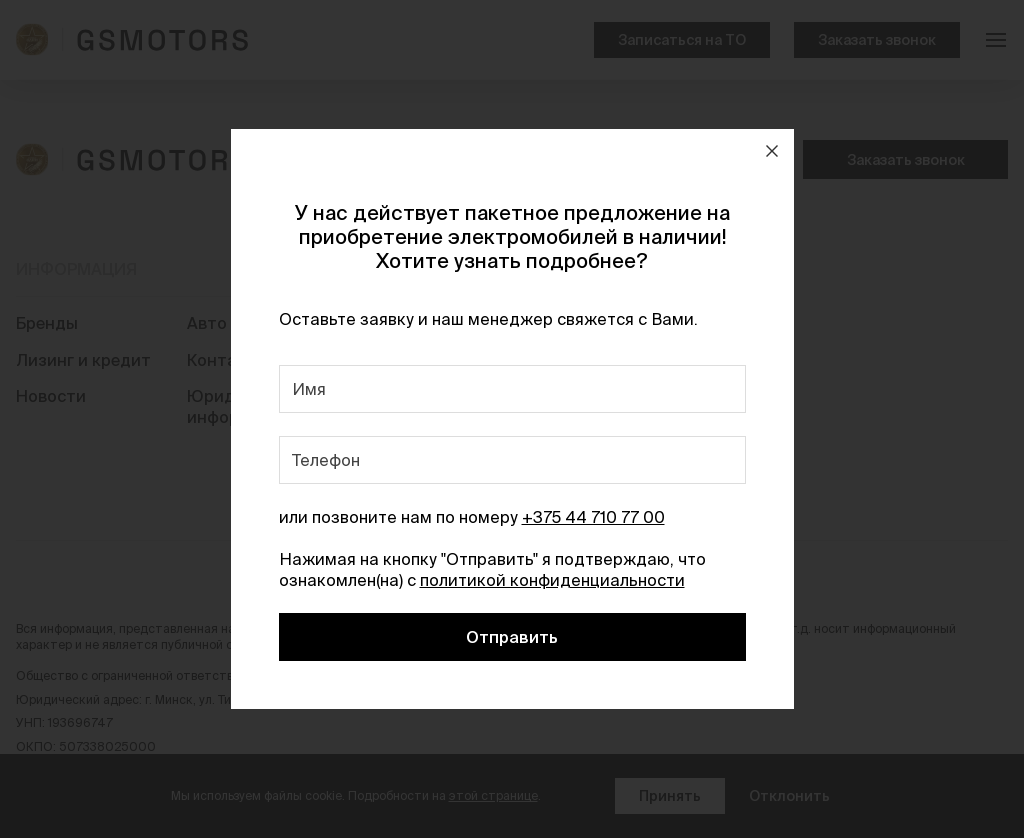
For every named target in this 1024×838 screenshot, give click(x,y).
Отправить (512, 637)
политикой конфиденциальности (552, 580)
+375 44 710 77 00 (593, 517)
